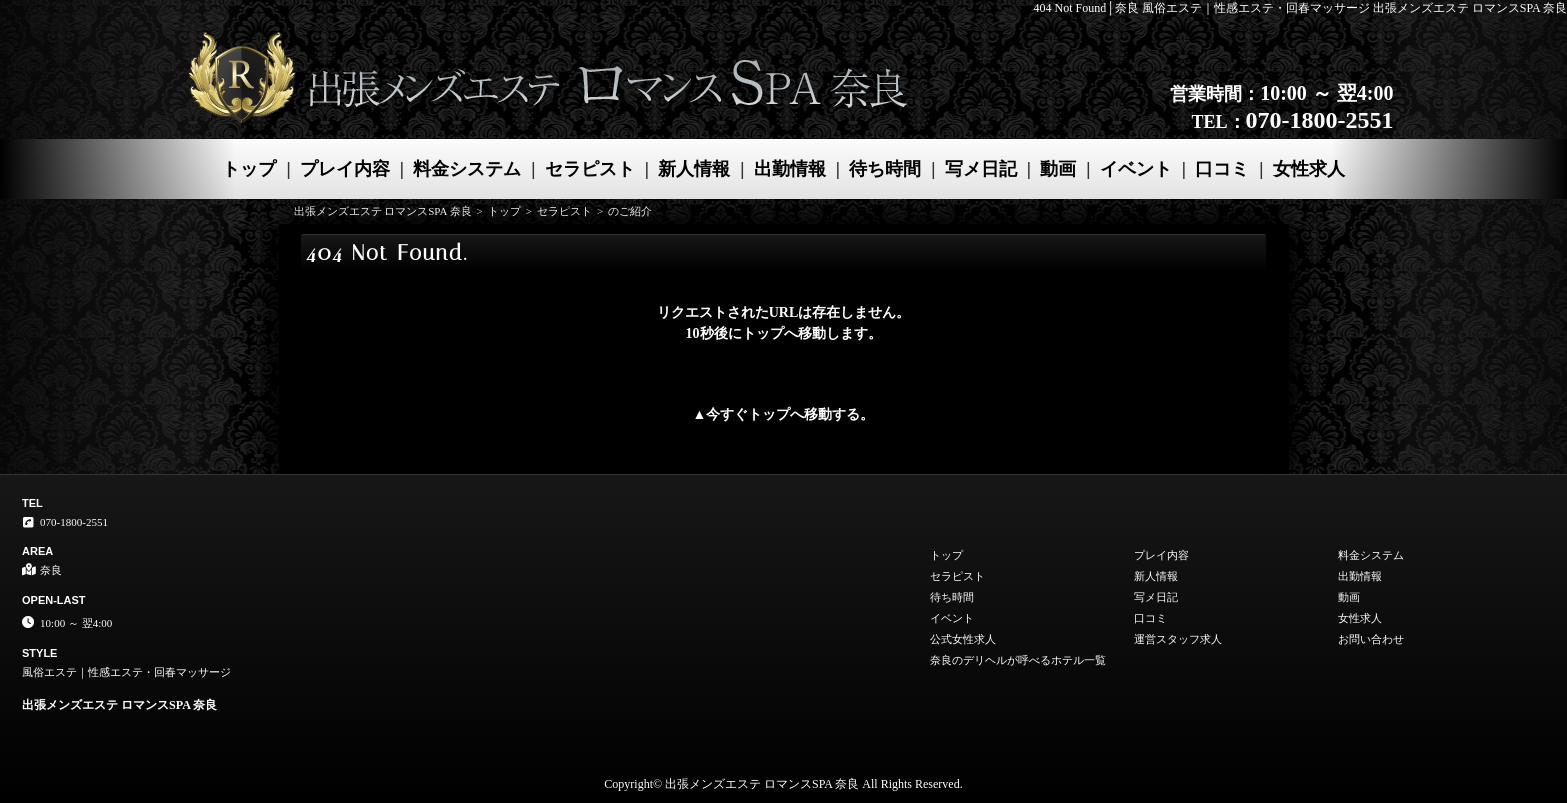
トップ (249, 169)
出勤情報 (790, 169)
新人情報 (694, 169)
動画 (1058, 169)
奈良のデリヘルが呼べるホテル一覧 (1018, 660)
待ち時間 (885, 169)
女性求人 (1309, 169)
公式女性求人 (963, 639)
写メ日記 (981, 169)
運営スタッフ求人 (1178, 639)
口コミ (1222, 169)
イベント (1136, 169)
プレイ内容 (345, 169)
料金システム (467, 169)
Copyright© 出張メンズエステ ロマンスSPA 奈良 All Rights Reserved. (783, 784)
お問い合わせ (1371, 639)
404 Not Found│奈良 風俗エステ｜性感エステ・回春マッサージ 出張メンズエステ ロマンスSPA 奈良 (1300, 8)
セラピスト (590, 169)
